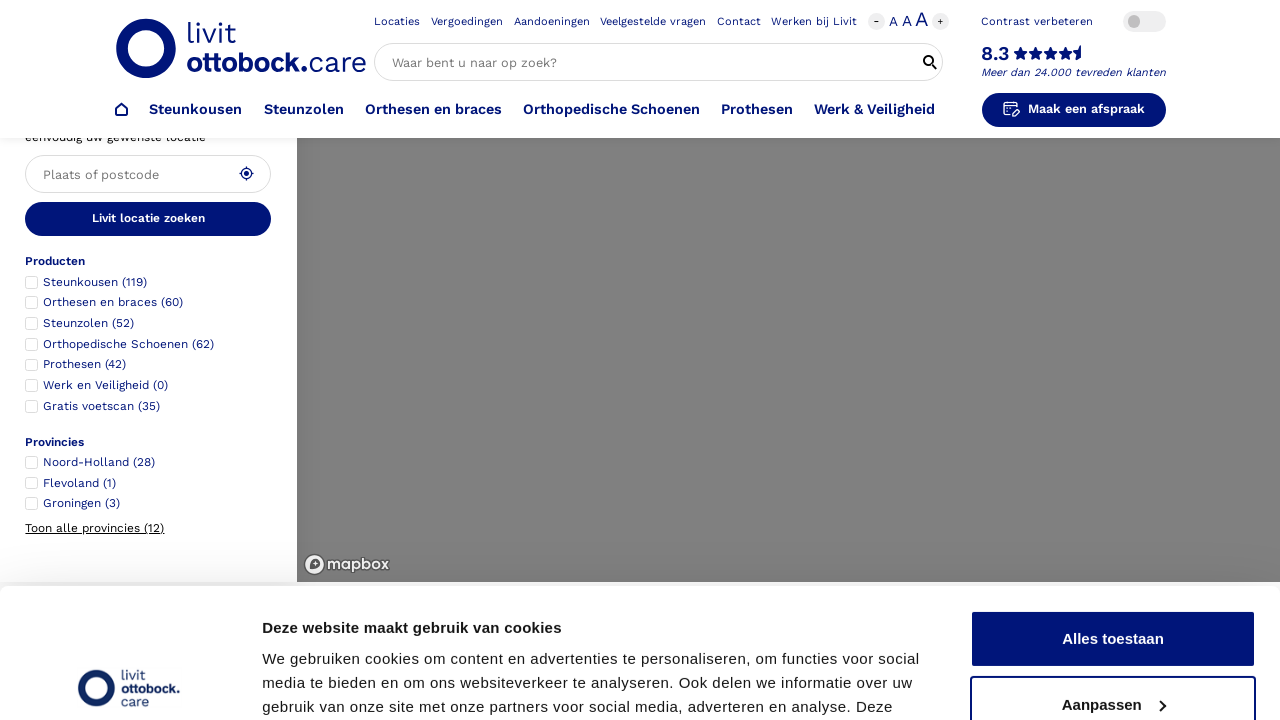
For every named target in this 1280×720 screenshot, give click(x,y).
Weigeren (1112, 640)
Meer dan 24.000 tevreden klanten (1073, 72)
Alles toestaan (1113, 509)
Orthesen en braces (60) (113, 302)
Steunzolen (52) (88, 323)
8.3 (995, 54)
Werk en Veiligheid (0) (105, 385)
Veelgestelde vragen (653, 21)
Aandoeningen (552, 21)
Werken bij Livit (814, 21)
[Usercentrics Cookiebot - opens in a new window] (129, 681)
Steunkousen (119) (95, 282)
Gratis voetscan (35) (101, 406)
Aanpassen (1114, 574)
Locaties (397, 21)
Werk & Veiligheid (874, 109)
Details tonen (309, 680)
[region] (788, 291)
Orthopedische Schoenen (611, 109)
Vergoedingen (467, 21)
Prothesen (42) (84, 364)
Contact (739, 21)
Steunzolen (304, 109)
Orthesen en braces (433, 109)
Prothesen (757, 109)
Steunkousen (195, 109)
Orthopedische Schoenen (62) (128, 344)
